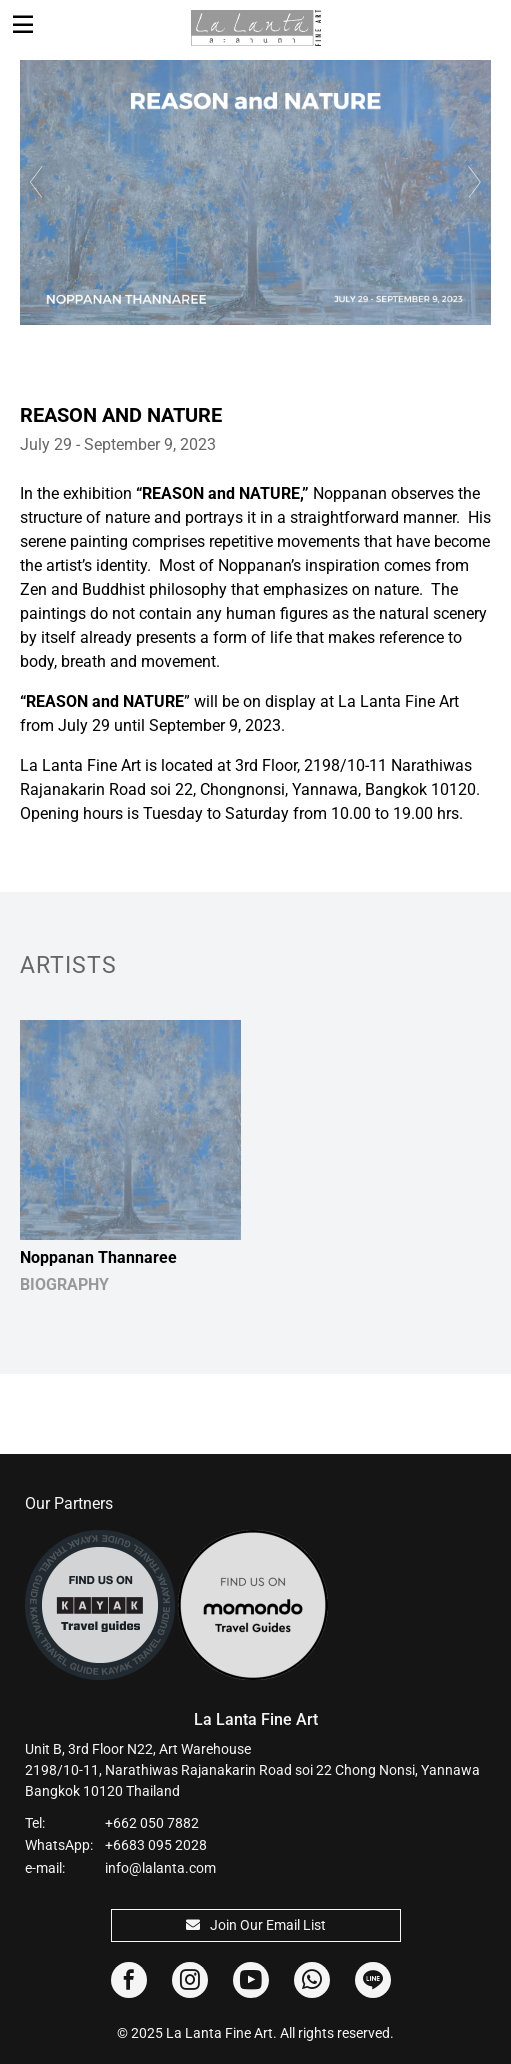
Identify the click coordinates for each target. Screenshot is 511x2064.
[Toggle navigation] (23, 25)
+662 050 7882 (152, 1823)
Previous (34, 181)
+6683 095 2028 (156, 1845)
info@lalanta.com (160, 1868)
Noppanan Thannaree (98, 1257)
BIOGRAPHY (64, 1284)
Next (476, 181)
